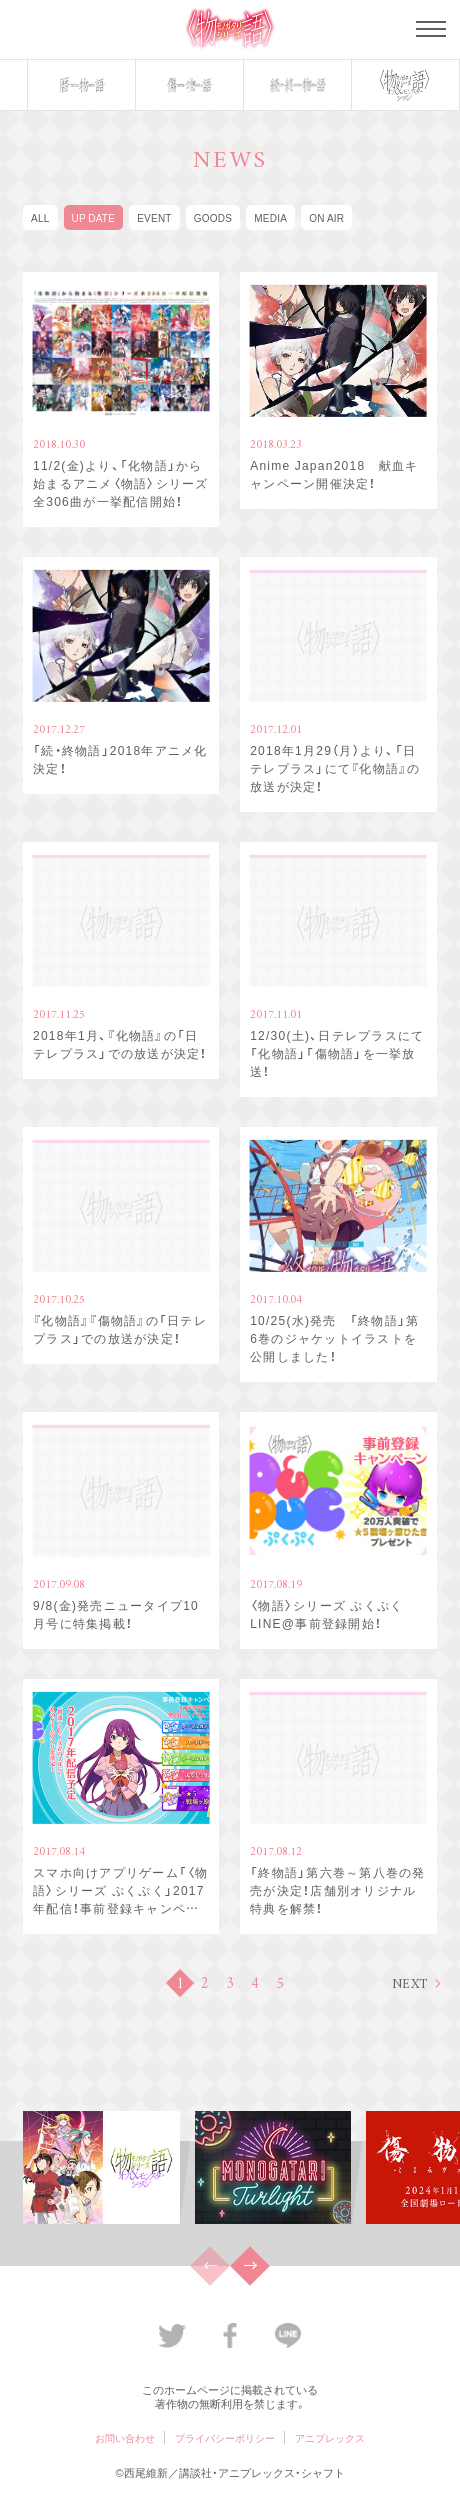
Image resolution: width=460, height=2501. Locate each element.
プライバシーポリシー (225, 2437)
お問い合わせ (125, 2437)
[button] (250, 2266)
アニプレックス (330, 2437)
